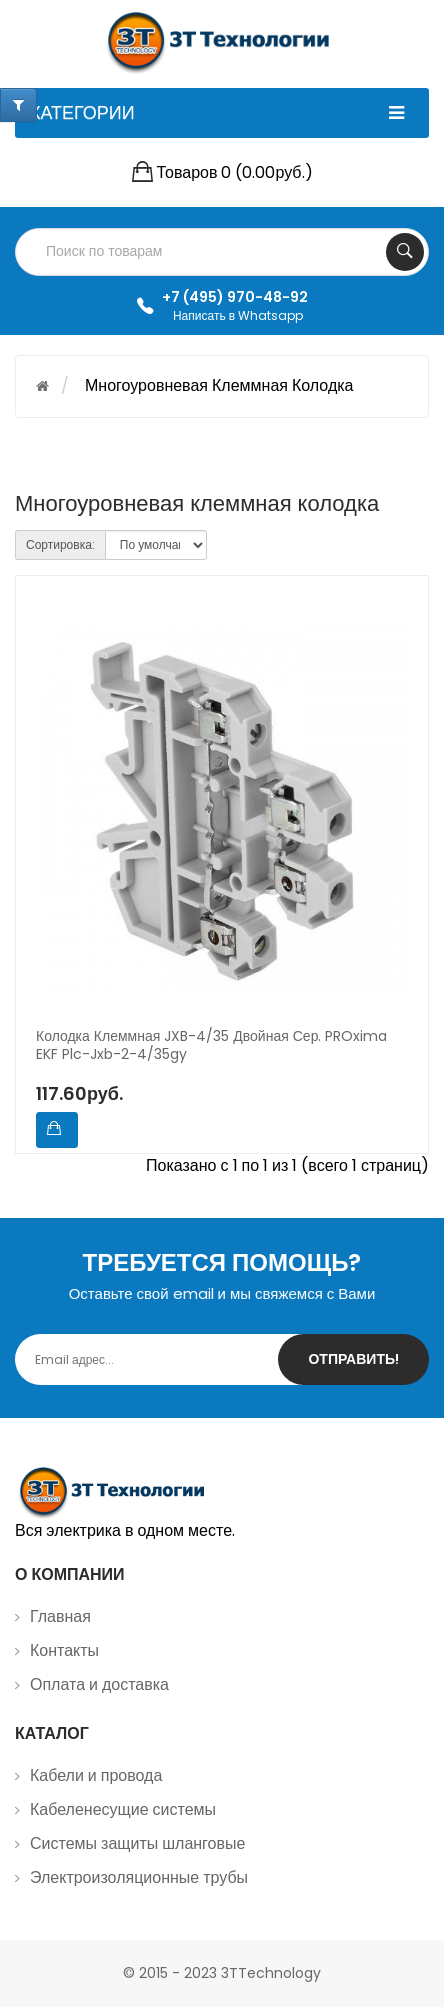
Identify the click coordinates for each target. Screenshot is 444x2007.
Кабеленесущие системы (123, 1809)
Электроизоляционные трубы (139, 1877)
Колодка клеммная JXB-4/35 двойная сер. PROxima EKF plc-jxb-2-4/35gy (211, 1046)
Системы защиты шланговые (137, 1843)
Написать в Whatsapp (238, 315)
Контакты (64, 1650)
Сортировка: (60, 544)
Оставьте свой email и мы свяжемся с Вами (222, 1293)
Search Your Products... (405, 252)
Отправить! (353, 1359)
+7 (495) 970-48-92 (235, 297)
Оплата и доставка (99, 1684)
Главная (60, 1616)
